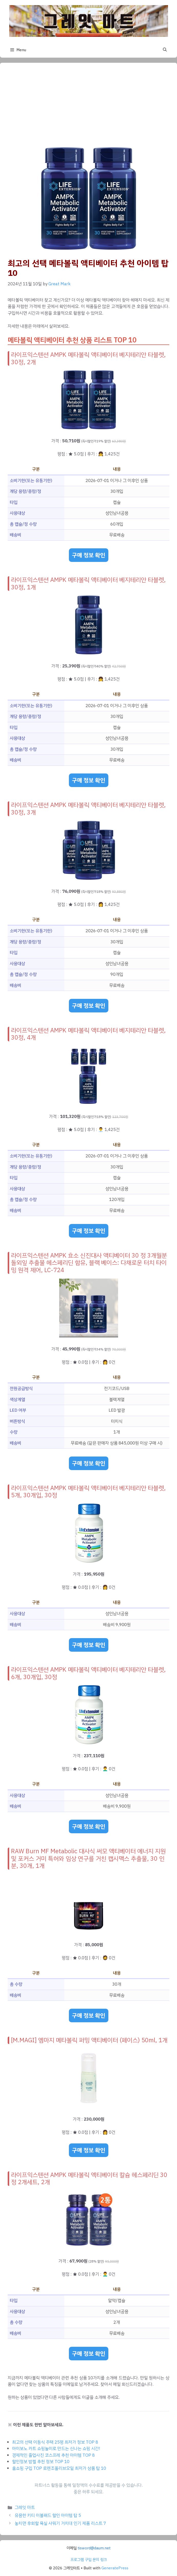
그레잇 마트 (25, 2507)
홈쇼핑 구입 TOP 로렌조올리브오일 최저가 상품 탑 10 (59, 2468)
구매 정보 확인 (88, 555)
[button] (165, 50)
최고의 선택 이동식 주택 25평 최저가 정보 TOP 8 (55, 2442)
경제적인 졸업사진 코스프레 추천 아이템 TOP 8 (53, 2455)
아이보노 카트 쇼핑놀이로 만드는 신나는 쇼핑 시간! (56, 2448)
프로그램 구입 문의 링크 (88, 2559)
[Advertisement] (88, 109)
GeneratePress (114, 2568)
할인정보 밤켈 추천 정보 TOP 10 (40, 2461)
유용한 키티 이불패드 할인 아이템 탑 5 (48, 2515)
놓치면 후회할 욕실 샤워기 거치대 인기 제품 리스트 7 (60, 2523)
